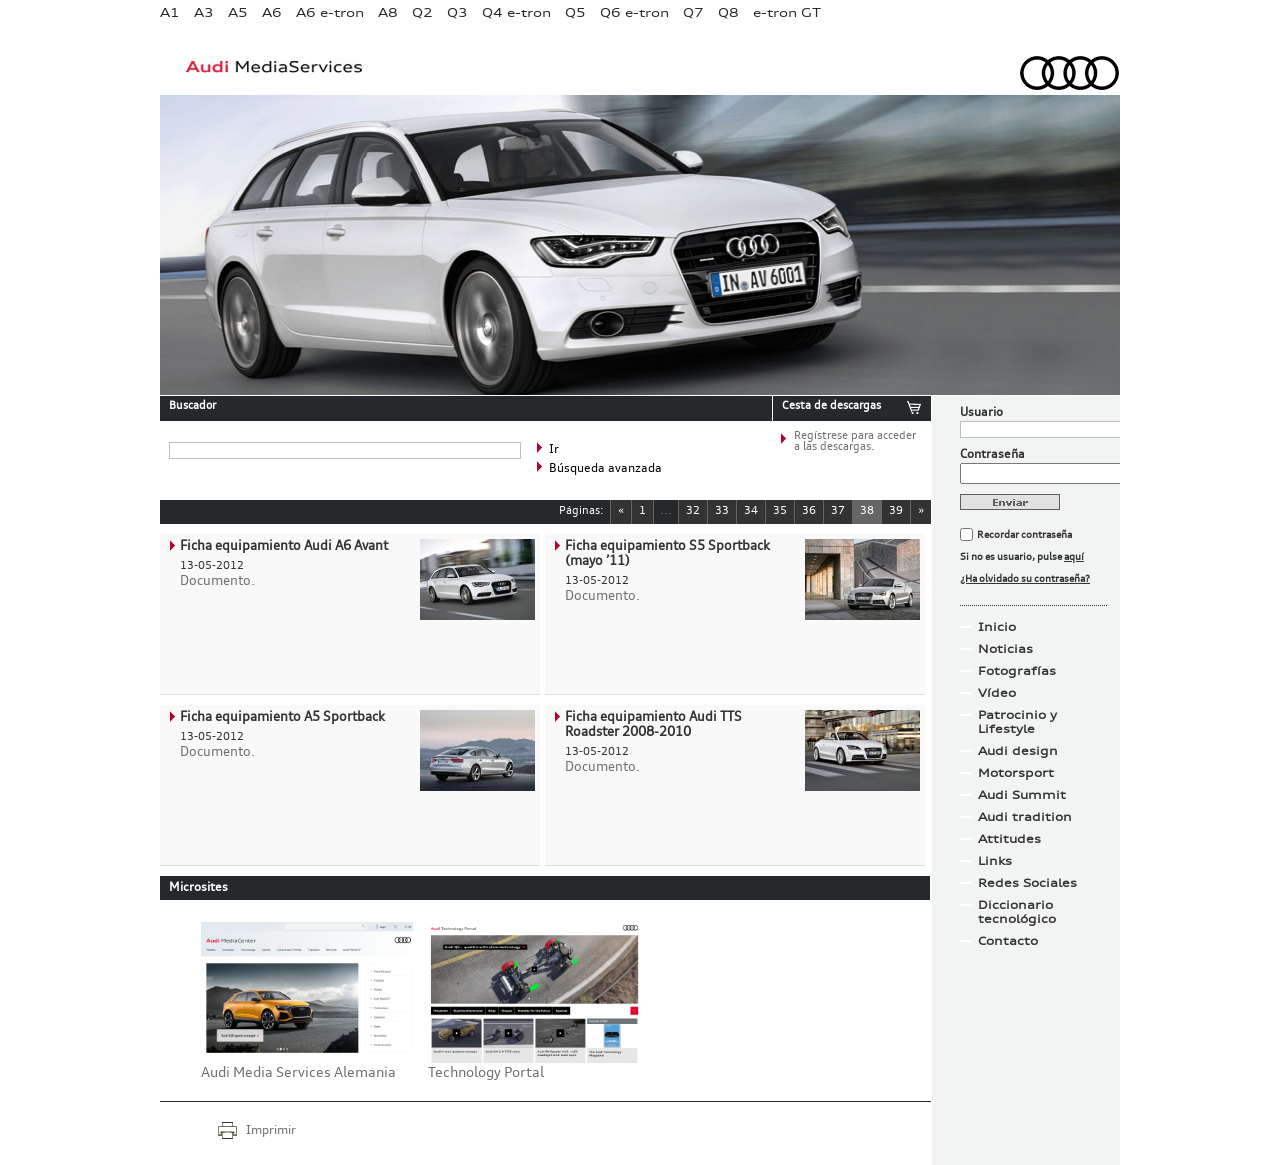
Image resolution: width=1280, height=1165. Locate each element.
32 (693, 511)
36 (809, 511)
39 (896, 511)
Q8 (728, 12)
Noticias (1005, 649)
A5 (238, 12)
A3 (204, 12)
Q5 (575, 12)
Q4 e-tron (516, 12)
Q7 (693, 12)
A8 (388, 12)
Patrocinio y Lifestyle (1017, 722)
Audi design (1018, 751)
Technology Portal (486, 1073)
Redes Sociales (1027, 883)
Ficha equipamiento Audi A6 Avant (284, 546)
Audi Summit (1022, 795)
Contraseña (992, 455)
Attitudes (1009, 839)
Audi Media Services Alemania (298, 1073)
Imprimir (271, 1131)
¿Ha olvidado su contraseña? (1025, 579)
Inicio (997, 627)
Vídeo (997, 693)
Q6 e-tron (634, 12)
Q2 (422, 12)
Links (995, 861)
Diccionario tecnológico (1017, 912)
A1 (170, 12)
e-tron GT (787, 12)
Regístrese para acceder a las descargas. (855, 442)
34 (751, 511)
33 (722, 511)
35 (780, 511)
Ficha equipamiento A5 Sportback (282, 717)
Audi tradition (1025, 817)
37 (838, 511)
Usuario (981, 413)
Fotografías (1017, 671)
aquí (1074, 557)
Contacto (1008, 941)
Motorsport (1016, 773)
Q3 (457, 12)
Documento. (217, 581)
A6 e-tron (330, 12)
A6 (272, 12)
